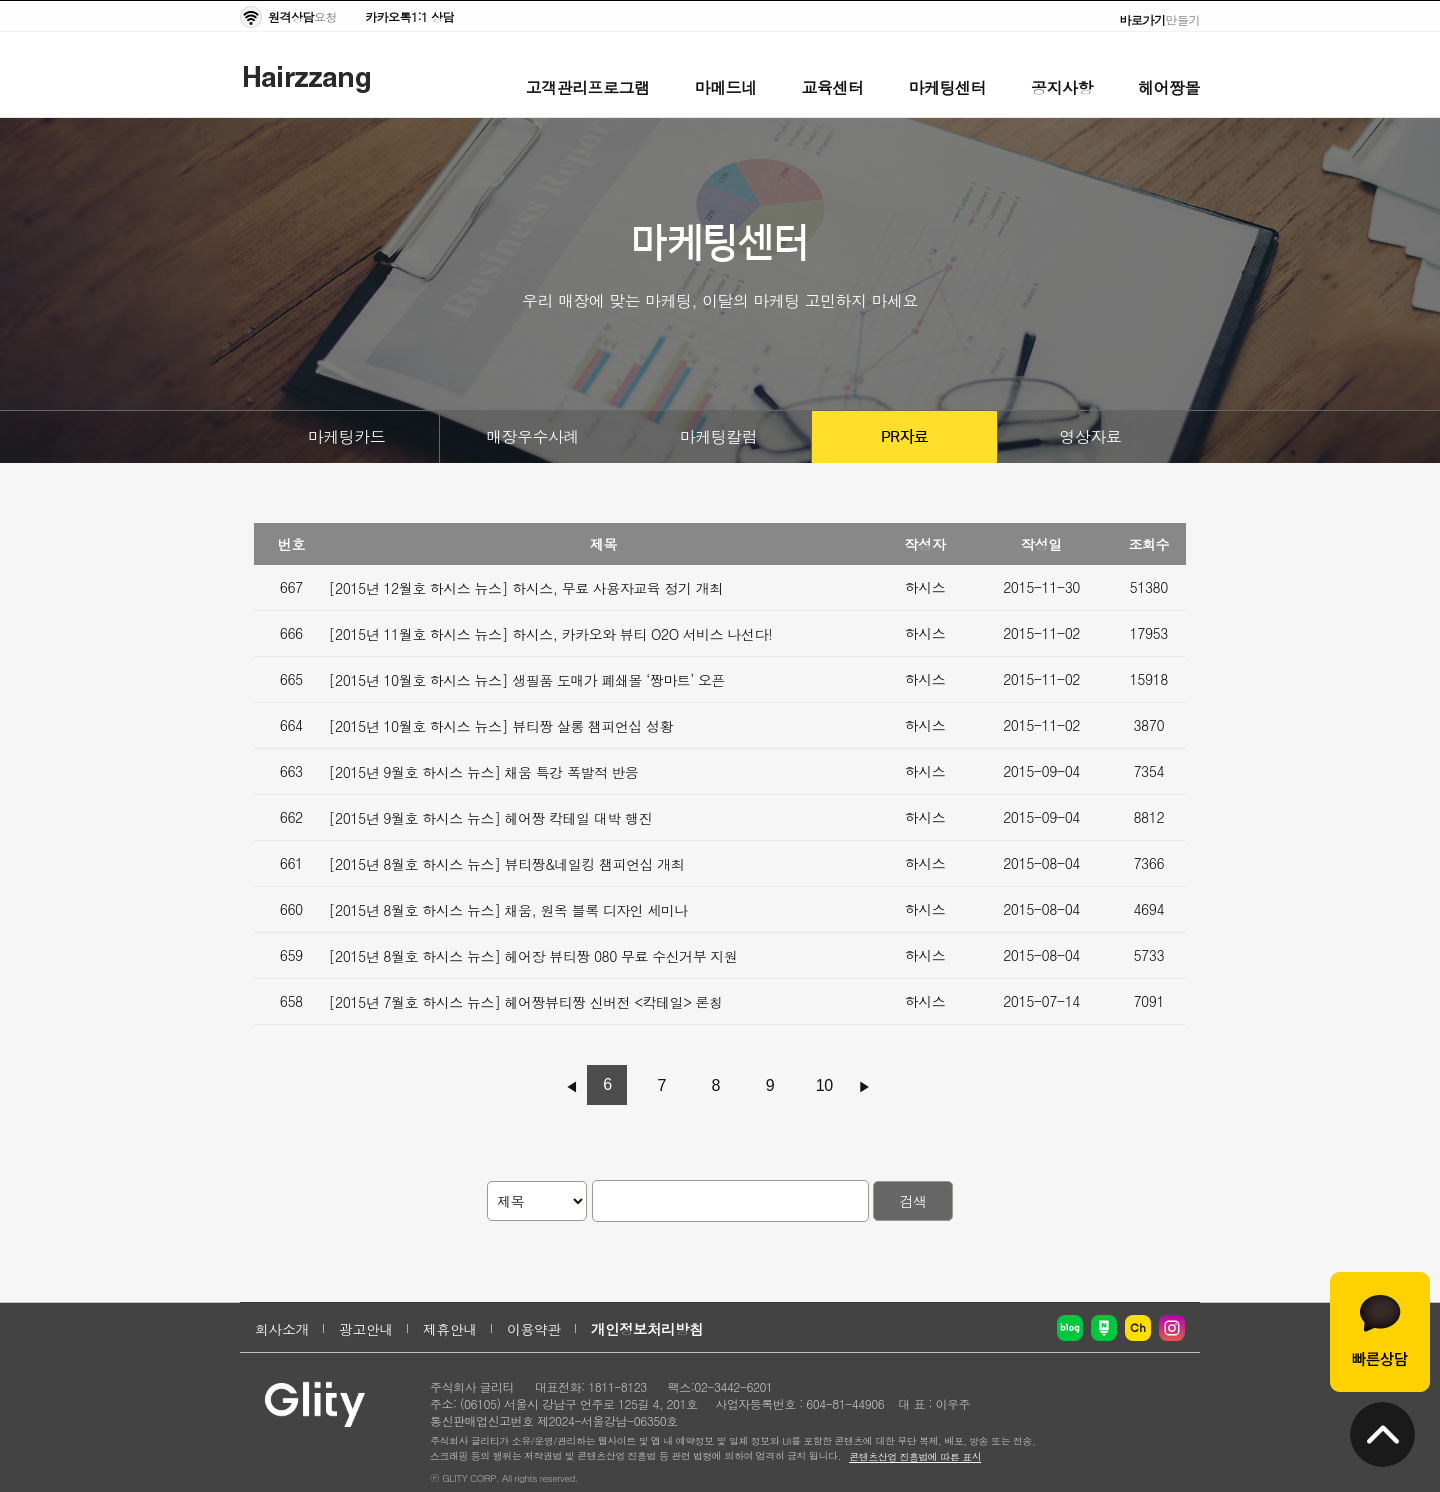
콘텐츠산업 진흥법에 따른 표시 (915, 1457)
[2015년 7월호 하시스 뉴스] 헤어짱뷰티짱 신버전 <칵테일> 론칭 (526, 1002)
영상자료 (1091, 436)
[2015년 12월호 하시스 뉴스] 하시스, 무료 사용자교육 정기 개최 (526, 588)
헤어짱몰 (1169, 87)
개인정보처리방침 (647, 1329)
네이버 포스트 (1104, 1328)
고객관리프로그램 (588, 87)
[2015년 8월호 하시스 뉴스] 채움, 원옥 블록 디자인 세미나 (508, 910)
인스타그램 (1172, 1328)
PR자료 (905, 437)
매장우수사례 (532, 436)
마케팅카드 (347, 436)
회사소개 (282, 1329)
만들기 (1160, 19)
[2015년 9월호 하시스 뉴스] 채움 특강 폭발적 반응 (484, 772)
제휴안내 (450, 1329)
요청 (302, 16)
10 (824, 1085)
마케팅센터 (948, 87)
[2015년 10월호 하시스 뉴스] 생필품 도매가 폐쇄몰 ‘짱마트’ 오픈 (527, 680)
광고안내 (366, 1329)
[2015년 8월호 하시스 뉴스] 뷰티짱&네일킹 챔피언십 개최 (507, 864)
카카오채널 (1138, 1328)
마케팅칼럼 (719, 436)
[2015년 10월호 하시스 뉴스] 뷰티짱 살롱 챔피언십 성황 (501, 726)
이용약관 (534, 1329)
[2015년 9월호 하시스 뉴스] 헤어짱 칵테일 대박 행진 (491, 818)
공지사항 (1062, 87)
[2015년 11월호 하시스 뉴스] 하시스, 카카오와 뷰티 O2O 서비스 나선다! (551, 634)
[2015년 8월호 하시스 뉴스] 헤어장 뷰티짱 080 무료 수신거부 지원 (533, 956)
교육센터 (833, 87)
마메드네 (726, 87)
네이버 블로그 (1070, 1328)
